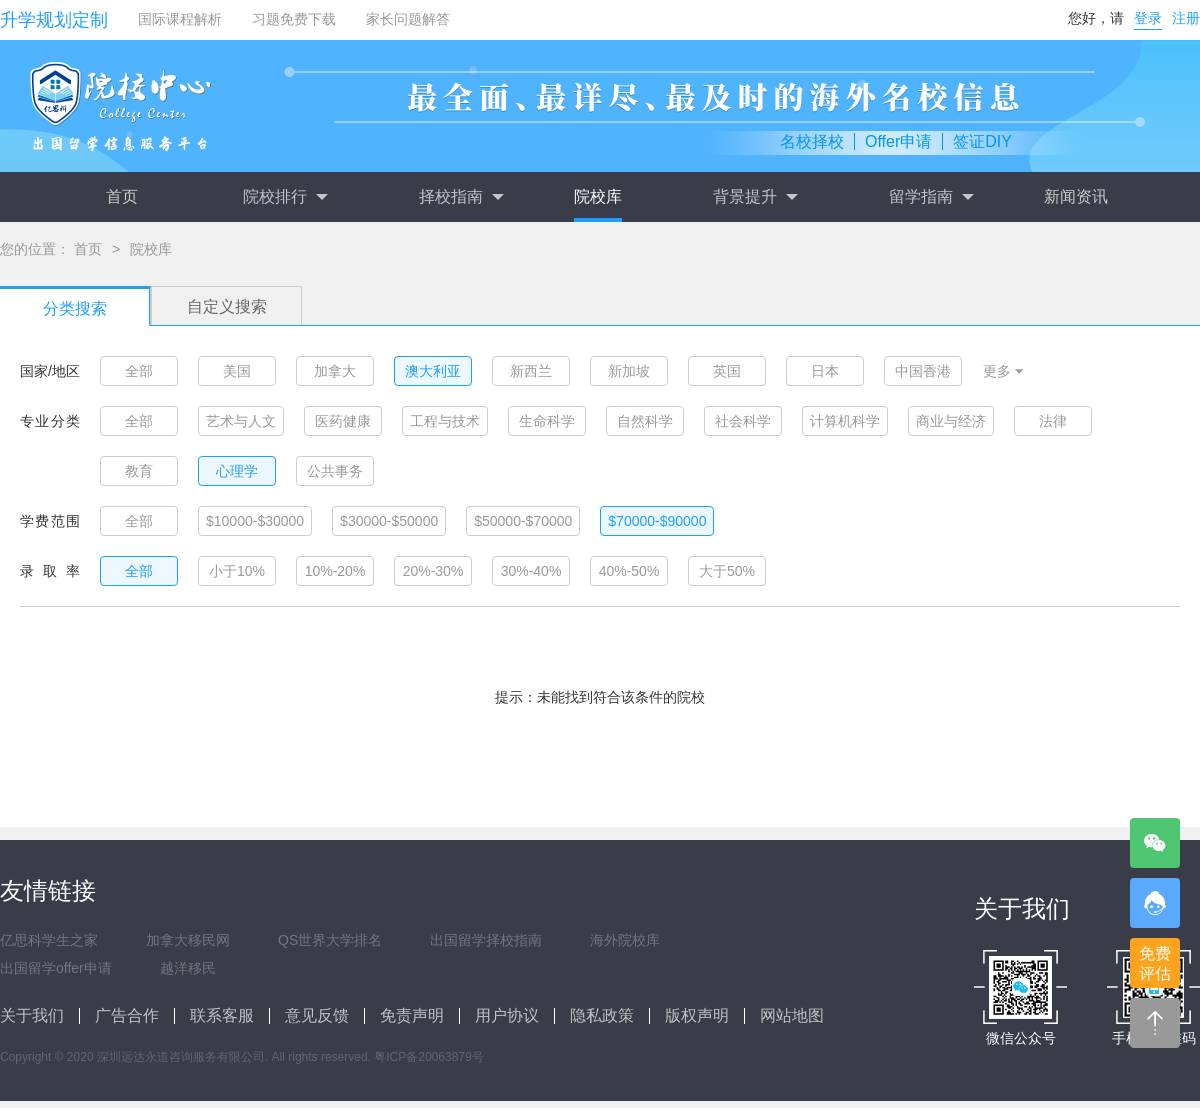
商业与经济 (951, 421)
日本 (825, 371)
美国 (237, 371)
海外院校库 (625, 940)
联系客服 (222, 1015)
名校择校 (812, 141)
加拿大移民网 (188, 940)
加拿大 (335, 371)
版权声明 (697, 1015)
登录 (1148, 18)
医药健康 (343, 421)
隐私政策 (602, 1015)
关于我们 (32, 1015)
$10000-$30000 (255, 521)
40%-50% (629, 571)
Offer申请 (898, 141)
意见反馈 (317, 1015)
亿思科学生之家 (49, 940)
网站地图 (792, 1015)
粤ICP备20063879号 (428, 1057)
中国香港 (923, 371)
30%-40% (531, 571)
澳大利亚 (433, 371)
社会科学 (743, 421)
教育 (139, 471)
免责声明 (412, 1015)
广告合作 (127, 1015)
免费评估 (1155, 963)
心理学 (237, 471)
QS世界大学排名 (330, 940)
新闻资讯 (1076, 196)
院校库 (598, 196)
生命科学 (547, 421)
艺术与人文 (241, 421)
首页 (122, 196)
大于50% (727, 571)
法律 (1053, 421)
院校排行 (285, 197)
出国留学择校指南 (486, 940)
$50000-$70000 (523, 521)
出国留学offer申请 (56, 968)
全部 (139, 371)
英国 (727, 371)
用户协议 (507, 1015)
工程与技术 (445, 421)
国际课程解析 (180, 19)
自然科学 (645, 421)
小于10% (237, 571)
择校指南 (461, 197)
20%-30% (433, 571)
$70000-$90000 (657, 521)
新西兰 (531, 371)
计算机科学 (845, 421)
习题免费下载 (294, 19)
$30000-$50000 (389, 521)
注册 (1186, 18)
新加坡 (629, 371)
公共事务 (335, 471)
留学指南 (931, 197)
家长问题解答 (408, 19)
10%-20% (335, 571)
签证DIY (982, 141)
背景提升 (755, 197)
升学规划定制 (54, 20)
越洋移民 (188, 968)
